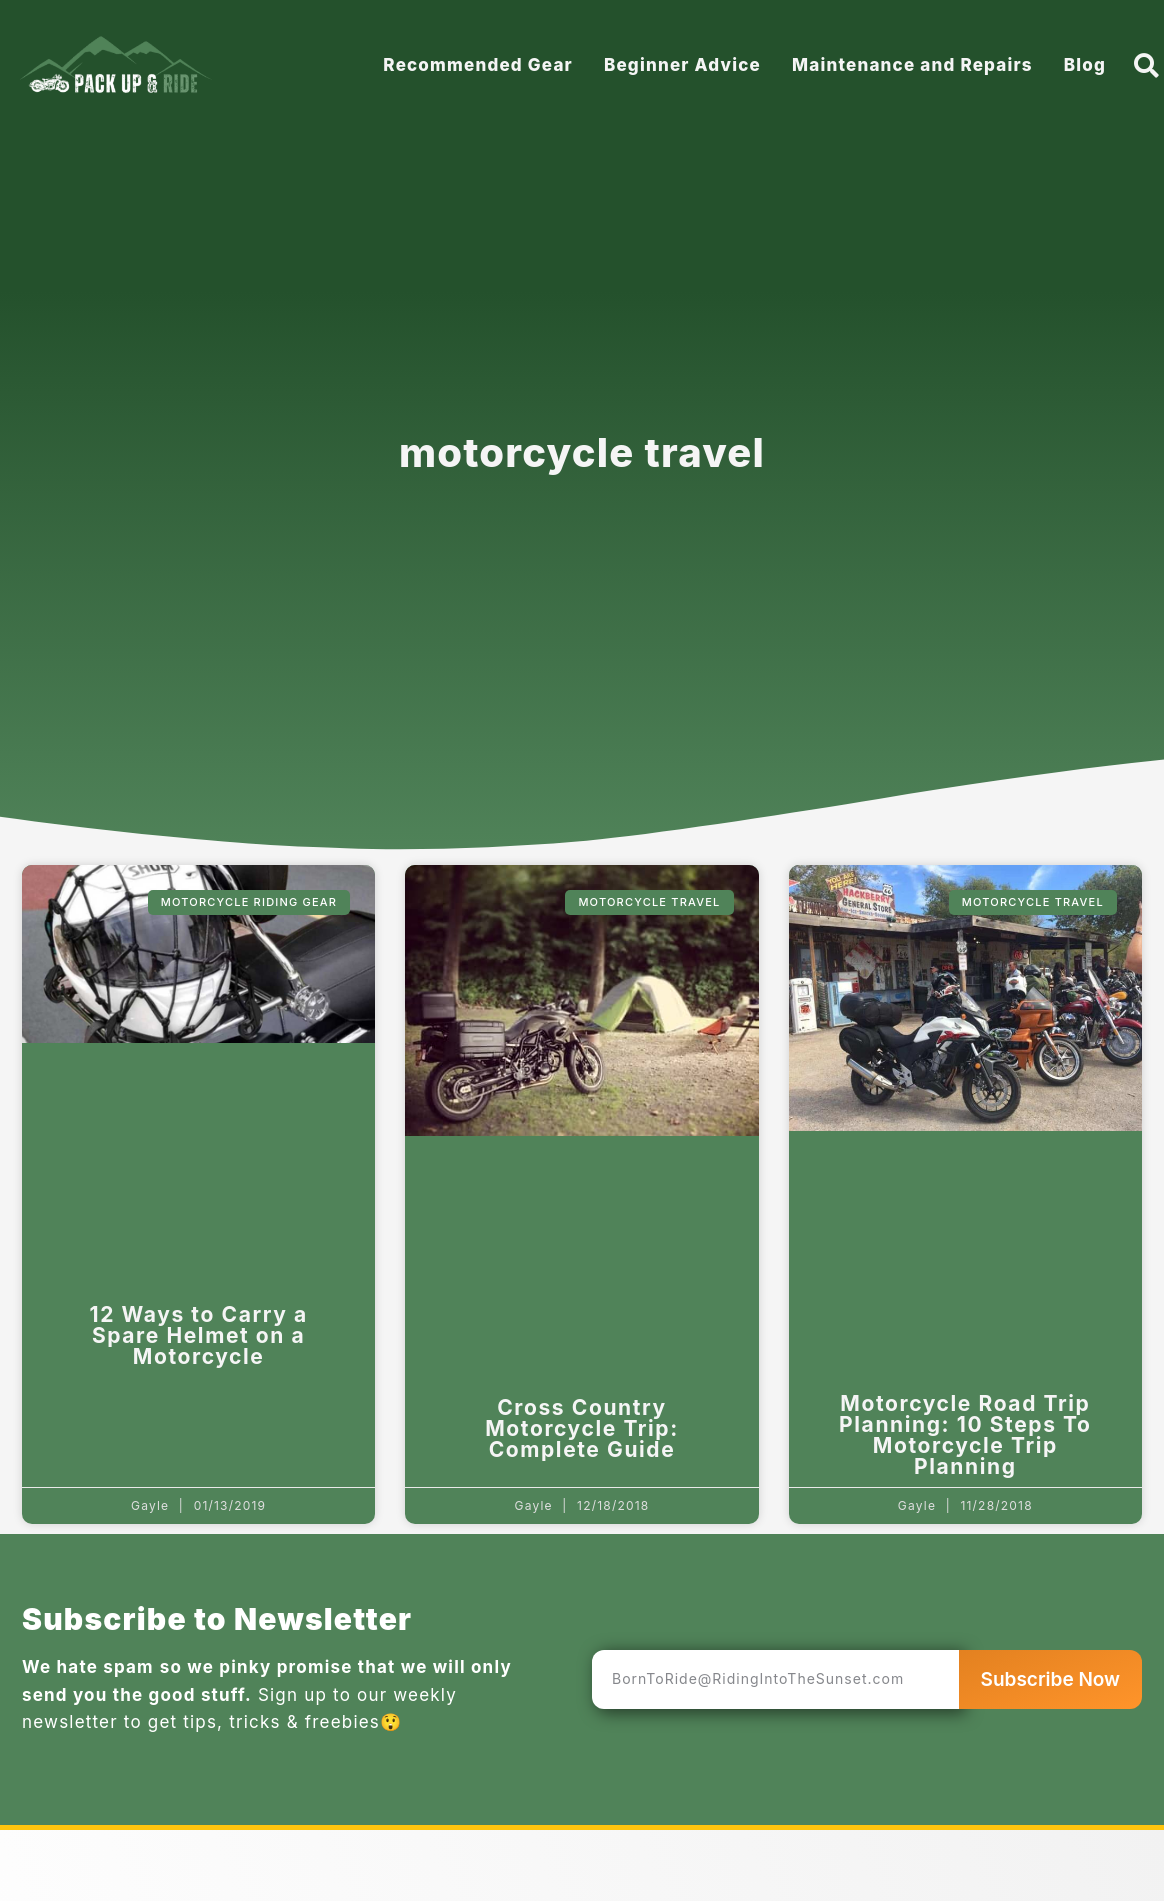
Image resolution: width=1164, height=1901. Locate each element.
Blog (1085, 65)
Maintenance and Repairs (912, 65)
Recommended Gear (478, 65)
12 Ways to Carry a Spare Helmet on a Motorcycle (199, 1335)
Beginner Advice (682, 65)
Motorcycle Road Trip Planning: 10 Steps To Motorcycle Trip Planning (965, 1435)
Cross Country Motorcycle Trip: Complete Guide (582, 1428)
